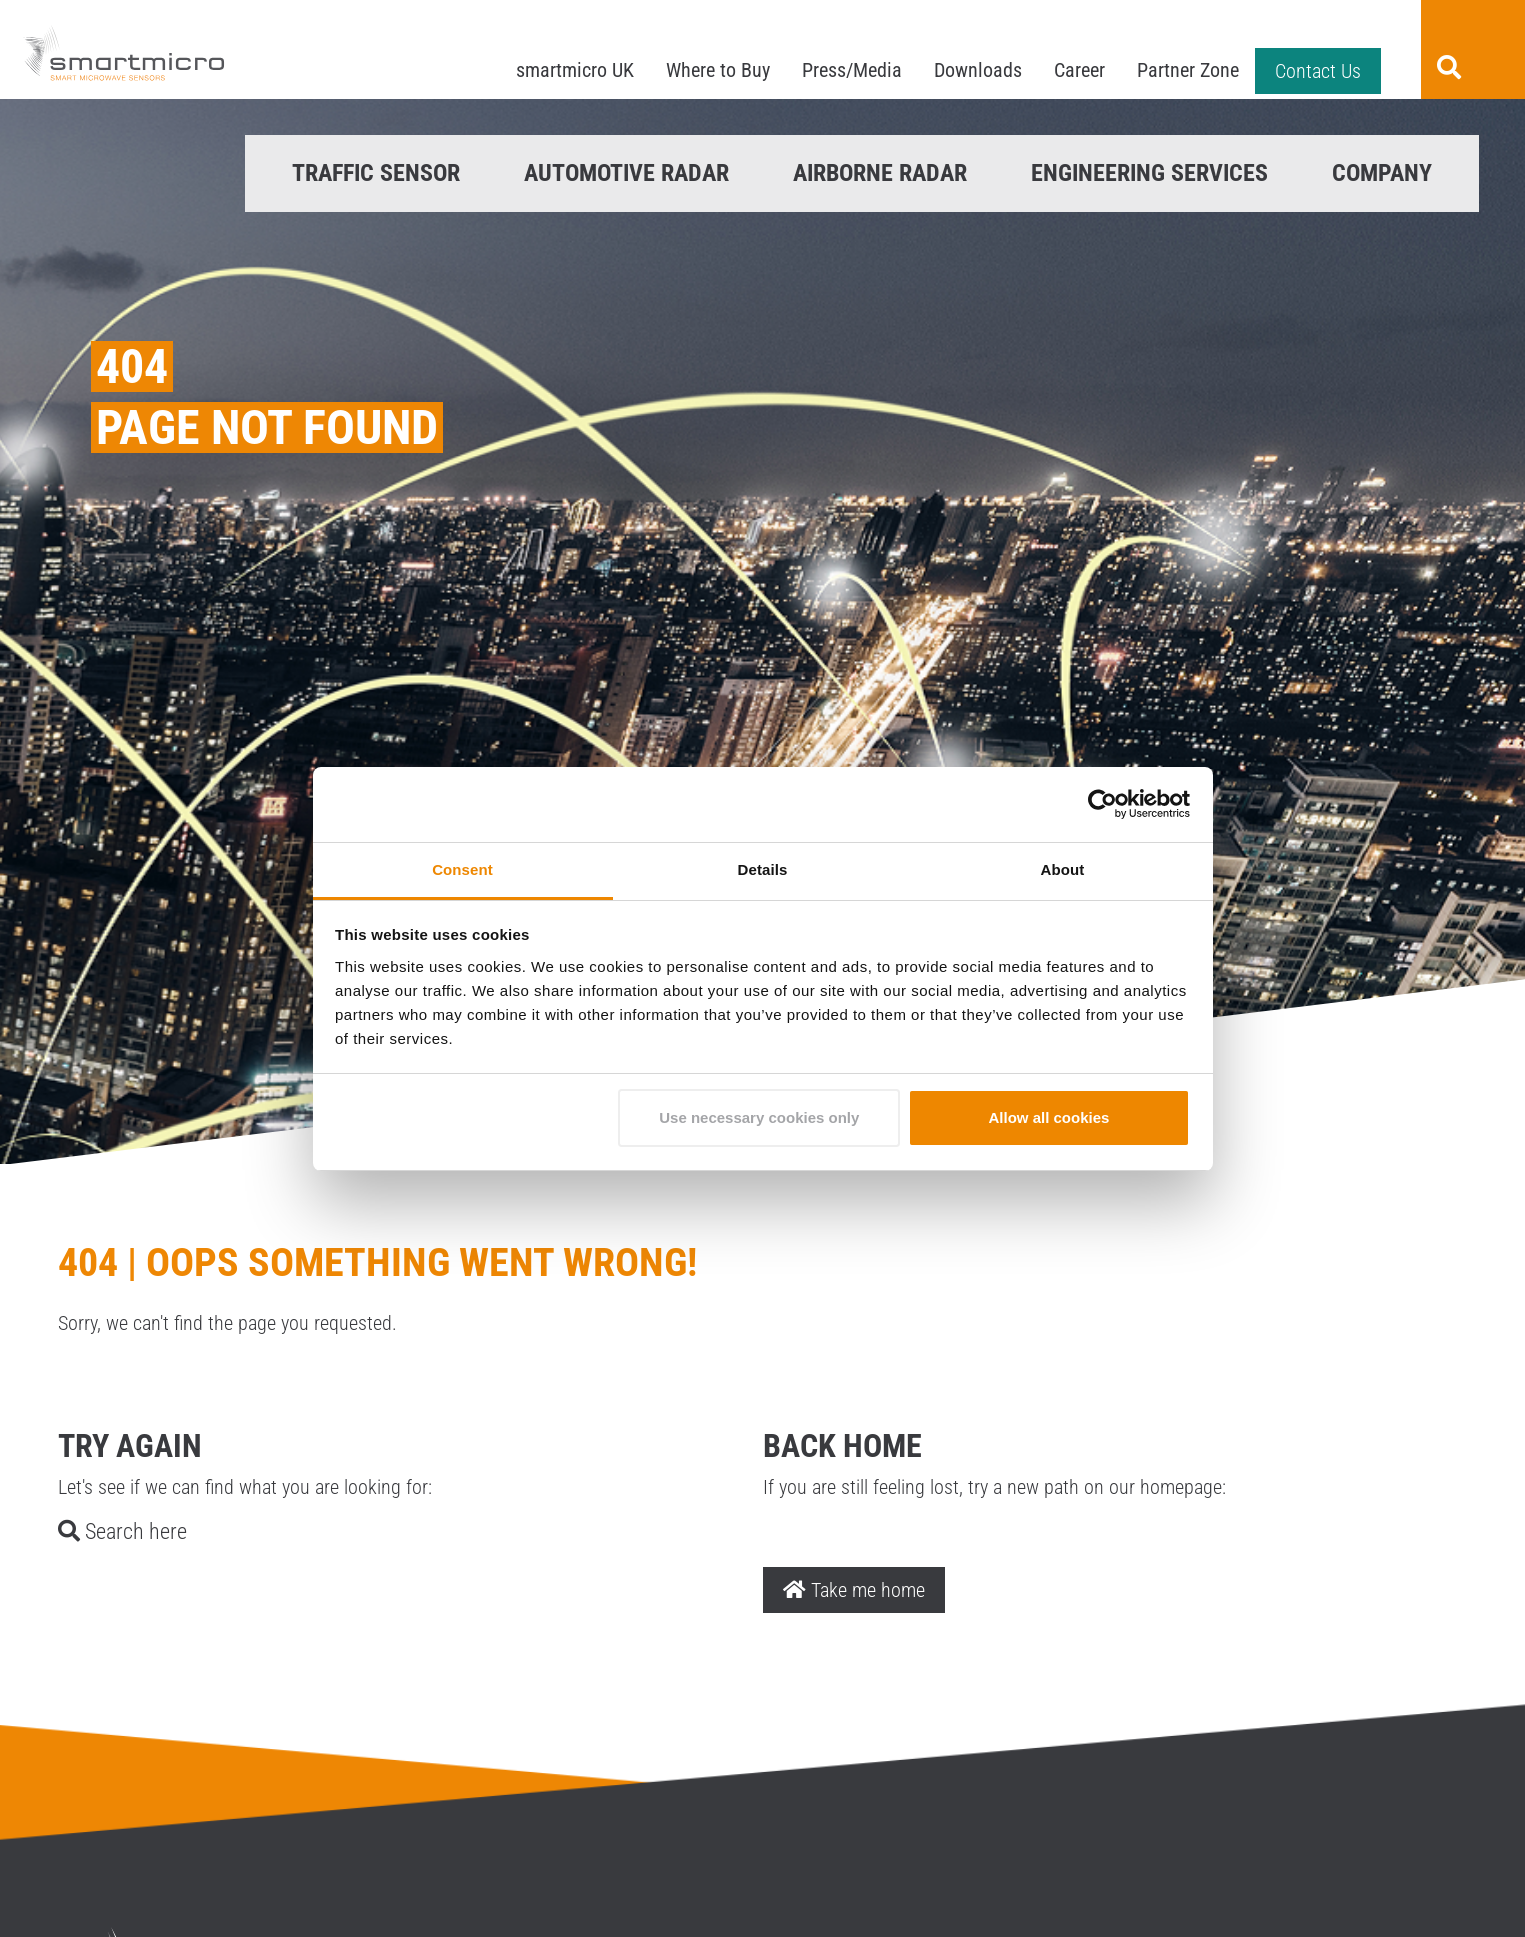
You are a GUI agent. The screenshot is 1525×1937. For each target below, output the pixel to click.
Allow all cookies (1048, 1117)
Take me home (854, 1590)
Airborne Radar (880, 173)
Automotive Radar (626, 173)
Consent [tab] (462, 869)
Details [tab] (763, 869)
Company (1382, 173)
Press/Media (852, 70)
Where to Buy (718, 70)
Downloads (978, 70)
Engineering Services (1149, 173)
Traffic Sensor (376, 173)
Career (1079, 70)
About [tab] (1063, 869)
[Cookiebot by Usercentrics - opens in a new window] (1102, 804)
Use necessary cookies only (759, 1117)
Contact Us (1318, 71)
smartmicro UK (575, 70)
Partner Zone (1188, 70)
